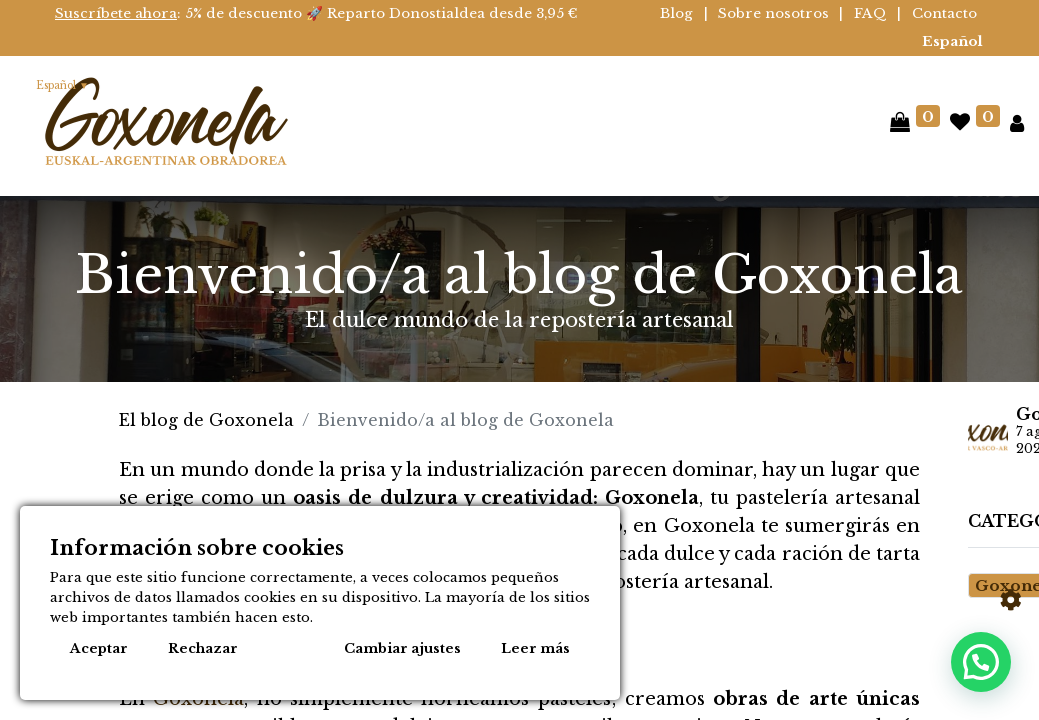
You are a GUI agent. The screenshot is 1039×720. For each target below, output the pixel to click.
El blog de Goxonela (206, 420)
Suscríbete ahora (116, 13)
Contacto (944, 13)
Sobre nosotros (773, 13)
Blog (676, 13)
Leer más (535, 648)
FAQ (870, 13)
